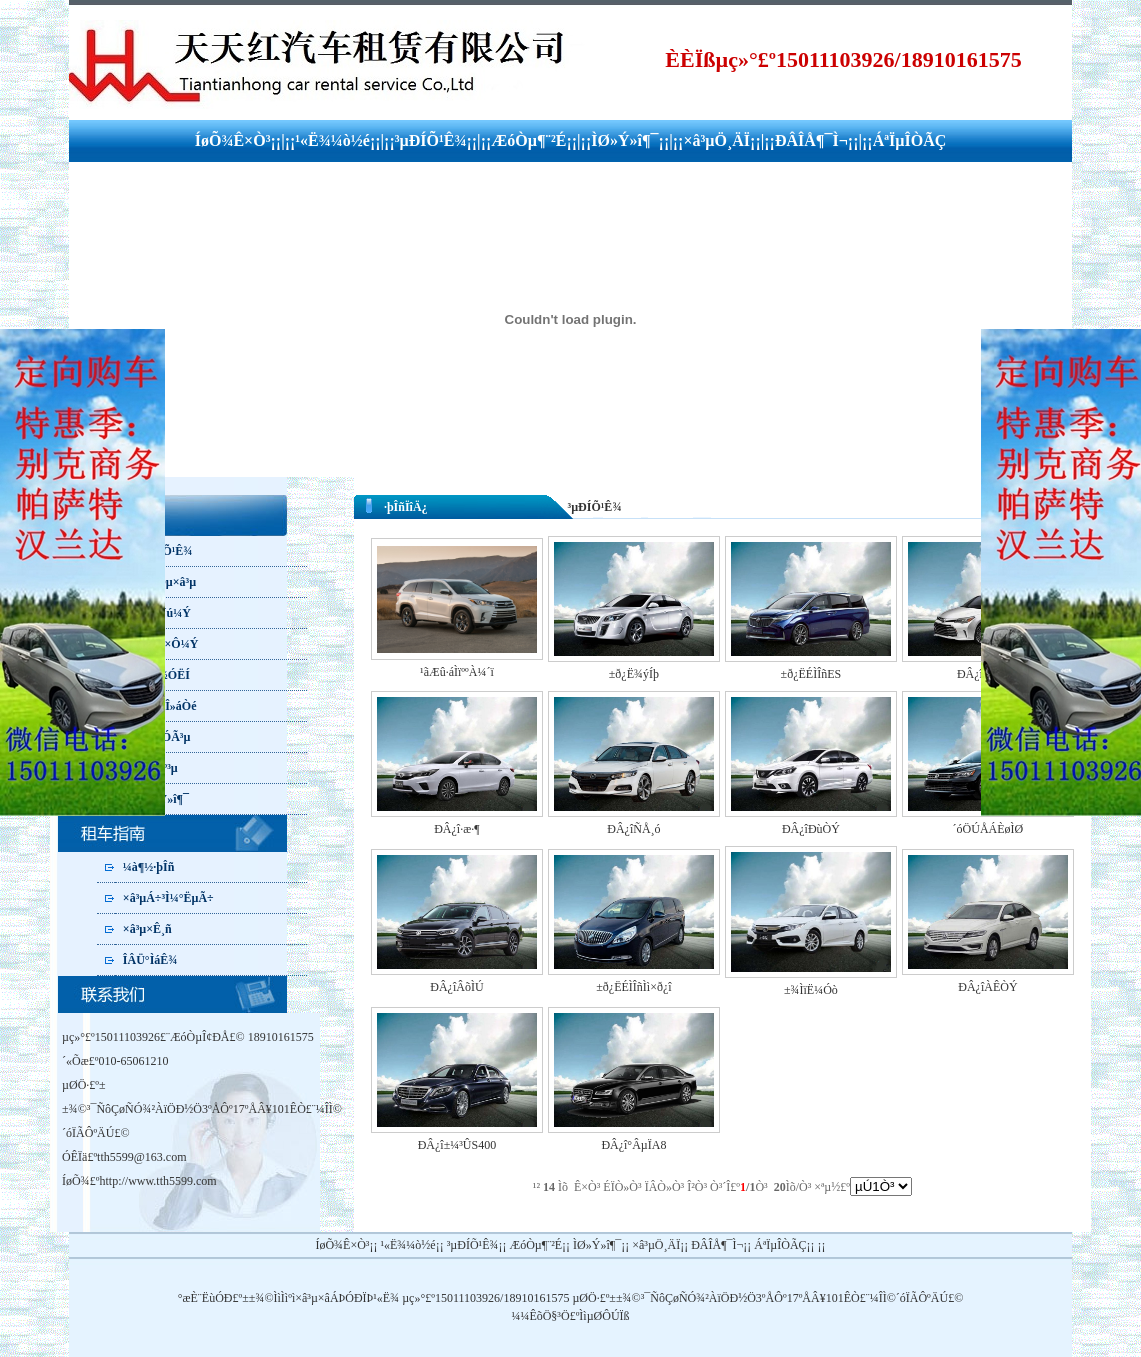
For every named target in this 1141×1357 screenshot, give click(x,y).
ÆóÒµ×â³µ (168, 582)
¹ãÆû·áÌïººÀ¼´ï (457, 672)
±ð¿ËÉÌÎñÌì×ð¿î (633, 987)
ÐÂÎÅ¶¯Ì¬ (811, 140)
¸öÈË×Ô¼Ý (169, 644)
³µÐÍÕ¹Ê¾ (431, 140)
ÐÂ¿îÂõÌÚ (456, 987)
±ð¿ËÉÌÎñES (811, 674)
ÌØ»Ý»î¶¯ (624, 140)
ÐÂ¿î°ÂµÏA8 (633, 1145)
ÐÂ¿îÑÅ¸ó (633, 829)
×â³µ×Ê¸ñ (147, 929)
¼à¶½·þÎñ (149, 867)
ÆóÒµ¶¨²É (528, 140)
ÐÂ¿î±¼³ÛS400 (457, 1145)
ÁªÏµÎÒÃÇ (910, 140)
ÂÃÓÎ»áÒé (168, 706)
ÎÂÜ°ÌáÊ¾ (150, 960)
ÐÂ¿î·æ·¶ (456, 829)
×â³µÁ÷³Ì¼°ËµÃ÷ (168, 898)
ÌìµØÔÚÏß (604, 1316)
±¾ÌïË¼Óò (811, 990)
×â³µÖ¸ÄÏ (716, 140)
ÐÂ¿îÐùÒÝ (811, 829)
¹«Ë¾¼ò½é (332, 140)
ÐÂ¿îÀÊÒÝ (987, 987)
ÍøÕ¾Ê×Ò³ (233, 140)
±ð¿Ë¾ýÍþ (634, 674)
